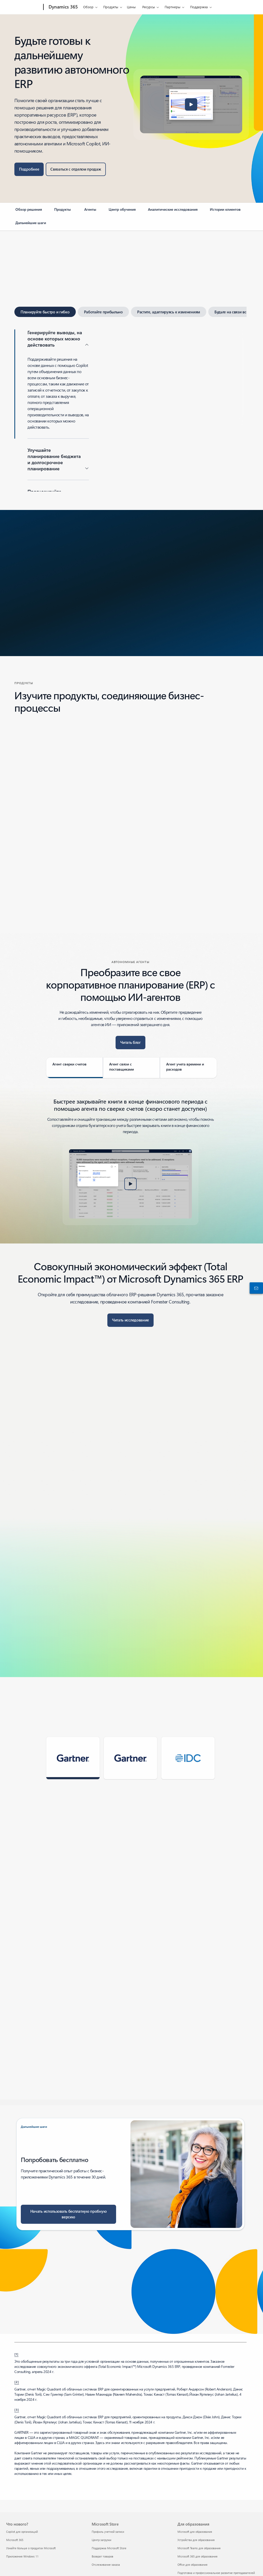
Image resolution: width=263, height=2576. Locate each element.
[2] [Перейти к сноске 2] (16, 2382)
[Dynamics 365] (62, 7)
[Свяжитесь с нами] (255, 1288)
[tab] (45, 312)
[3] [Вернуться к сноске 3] (16, 2409)
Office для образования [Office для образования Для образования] (192, 2564)
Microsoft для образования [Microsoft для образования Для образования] (194, 2532)
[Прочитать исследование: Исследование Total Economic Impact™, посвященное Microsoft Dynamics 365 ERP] (130, 1320)
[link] (28, 211)
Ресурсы (148, 7)
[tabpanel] (130, 410)
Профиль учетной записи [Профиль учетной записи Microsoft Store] (108, 2532)
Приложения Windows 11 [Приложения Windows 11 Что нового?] (22, 2556)
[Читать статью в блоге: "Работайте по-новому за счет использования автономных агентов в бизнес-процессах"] (130, 1042)
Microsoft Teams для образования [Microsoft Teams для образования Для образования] (199, 2548)
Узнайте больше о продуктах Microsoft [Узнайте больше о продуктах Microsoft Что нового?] (31, 2548)
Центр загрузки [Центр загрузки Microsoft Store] (101, 2540)
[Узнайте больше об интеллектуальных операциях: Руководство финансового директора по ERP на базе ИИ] (29, 169)
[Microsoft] (23, 7)
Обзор (88, 7)
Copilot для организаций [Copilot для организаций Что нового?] (22, 2532)
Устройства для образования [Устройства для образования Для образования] (196, 2540)
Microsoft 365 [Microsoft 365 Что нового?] (14, 2540)
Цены (131, 7)
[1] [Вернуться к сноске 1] (16, 2354)
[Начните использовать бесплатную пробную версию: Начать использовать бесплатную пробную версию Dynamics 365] (68, 2214)
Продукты (110, 7)
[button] (191, 104)
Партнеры (172, 7)
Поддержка (199, 7)
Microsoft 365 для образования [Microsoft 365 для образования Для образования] (197, 2556)
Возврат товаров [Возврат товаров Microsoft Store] (102, 2556)
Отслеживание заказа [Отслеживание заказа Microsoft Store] (106, 2564)
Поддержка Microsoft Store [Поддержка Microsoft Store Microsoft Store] (109, 2548)
